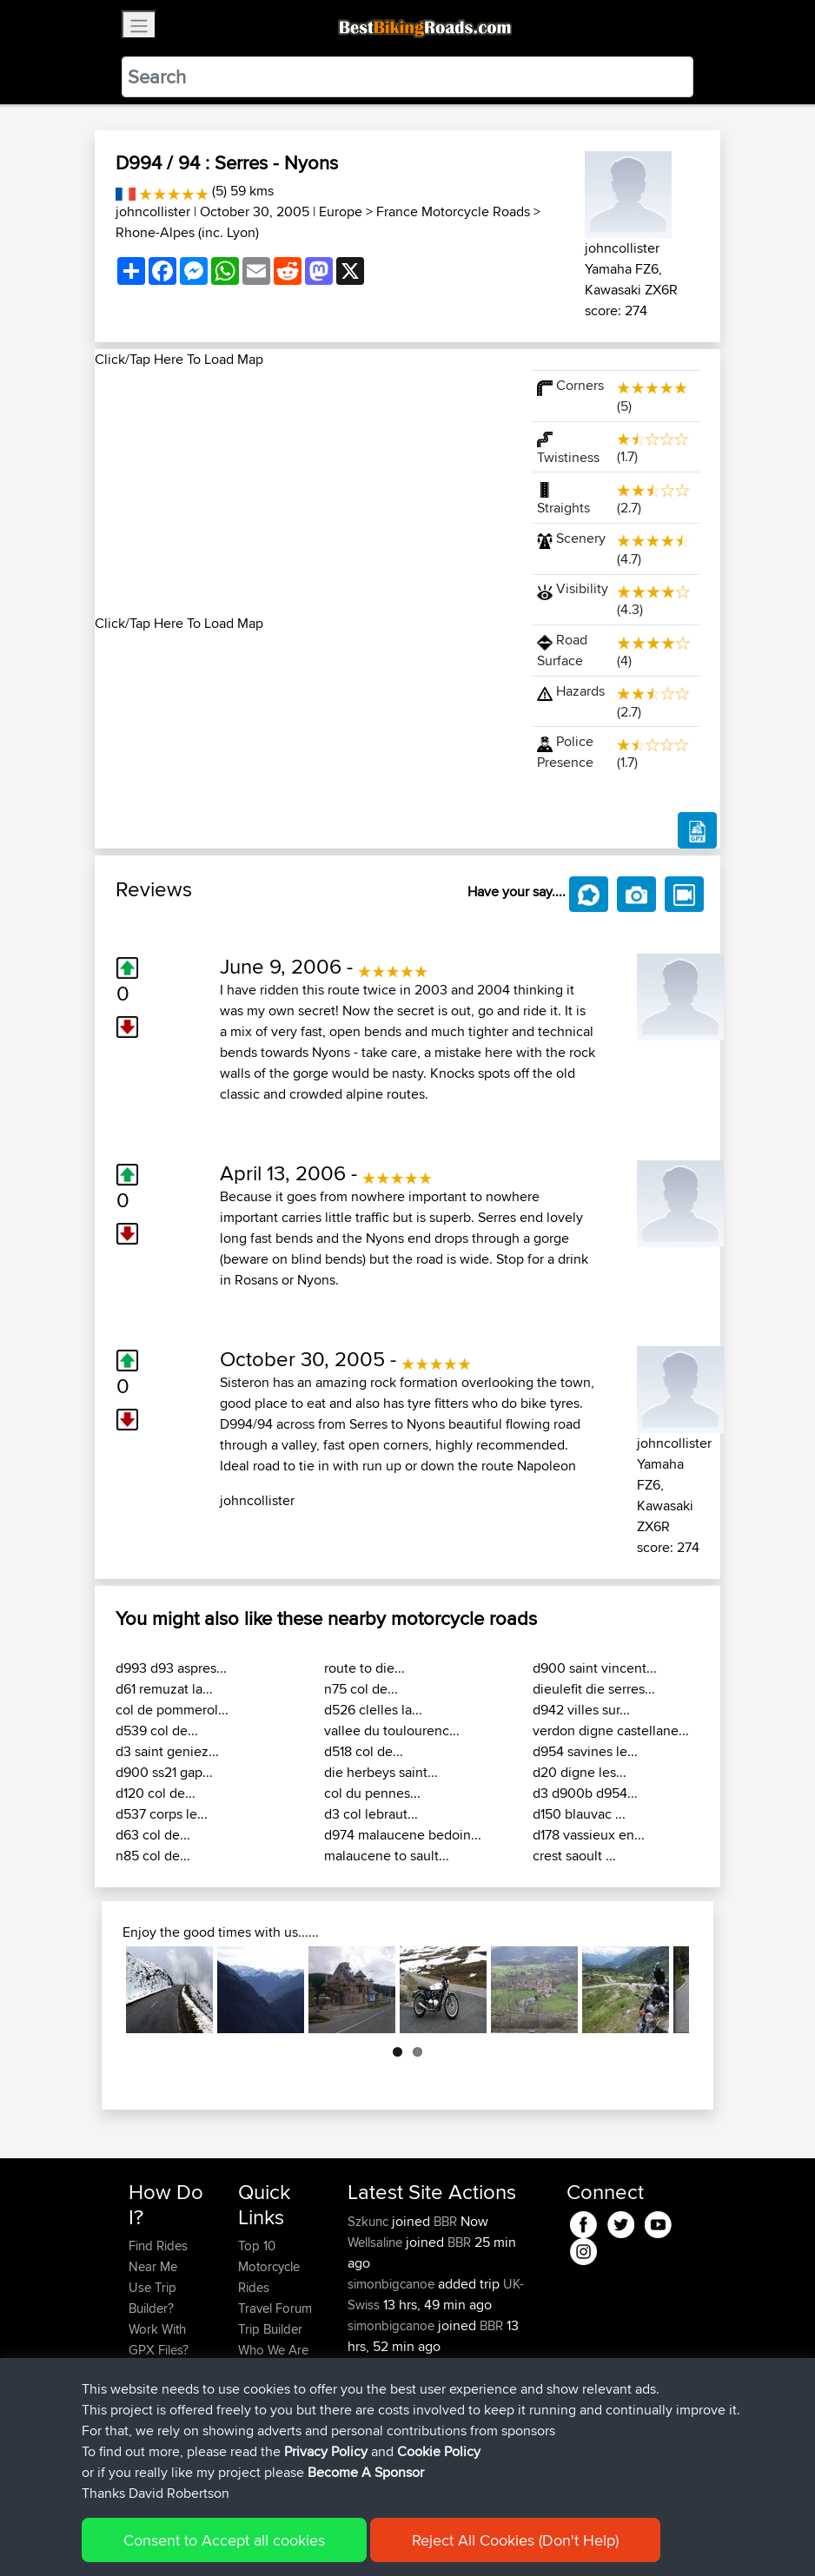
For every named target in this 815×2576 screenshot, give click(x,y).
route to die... (364, 1668)
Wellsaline (377, 2242)
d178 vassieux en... (589, 1835)
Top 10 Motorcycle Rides (269, 2266)
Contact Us (269, 2370)
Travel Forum (275, 2308)
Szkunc (370, 2221)
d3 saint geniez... (167, 1751)
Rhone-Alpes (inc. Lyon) (187, 232)
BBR (445, 2221)
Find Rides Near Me (158, 2255)
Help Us (261, 2391)
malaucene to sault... (386, 1856)
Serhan (369, 2367)
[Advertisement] (303, 491)
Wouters (372, 2409)
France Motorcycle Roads (453, 211)
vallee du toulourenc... (392, 1730)
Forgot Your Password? (162, 2381)
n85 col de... (153, 1856)
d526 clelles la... (373, 1710)
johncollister (153, 211)
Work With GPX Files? (159, 2339)
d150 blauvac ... (579, 1814)
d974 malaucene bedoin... (402, 1835)
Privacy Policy (361, 2537)
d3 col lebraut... (371, 1814)
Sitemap (291, 2537)
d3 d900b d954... (585, 1793)
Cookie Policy (448, 2537)
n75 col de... (361, 1689)
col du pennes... (372, 1793)
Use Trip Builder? (152, 2297)
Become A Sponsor (158, 2422)
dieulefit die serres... (594, 1689)
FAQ (140, 2454)
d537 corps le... (162, 1814)
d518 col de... (363, 1751)
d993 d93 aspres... (171, 1668)
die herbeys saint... (381, 1772)
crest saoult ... (574, 1856)
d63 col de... (153, 1835)
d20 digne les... (579, 1772)
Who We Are (273, 2350)
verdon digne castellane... (611, 1730)
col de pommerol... (172, 1710)
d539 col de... (157, 1730)
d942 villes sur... (581, 1710)
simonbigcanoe (393, 2284)
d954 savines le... (585, 1751)
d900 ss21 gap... (164, 1772)
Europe (340, 211)
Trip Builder (270, 2329)
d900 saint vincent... (595, 1668)
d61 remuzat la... (164, 1689)
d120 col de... (155, 1793)
